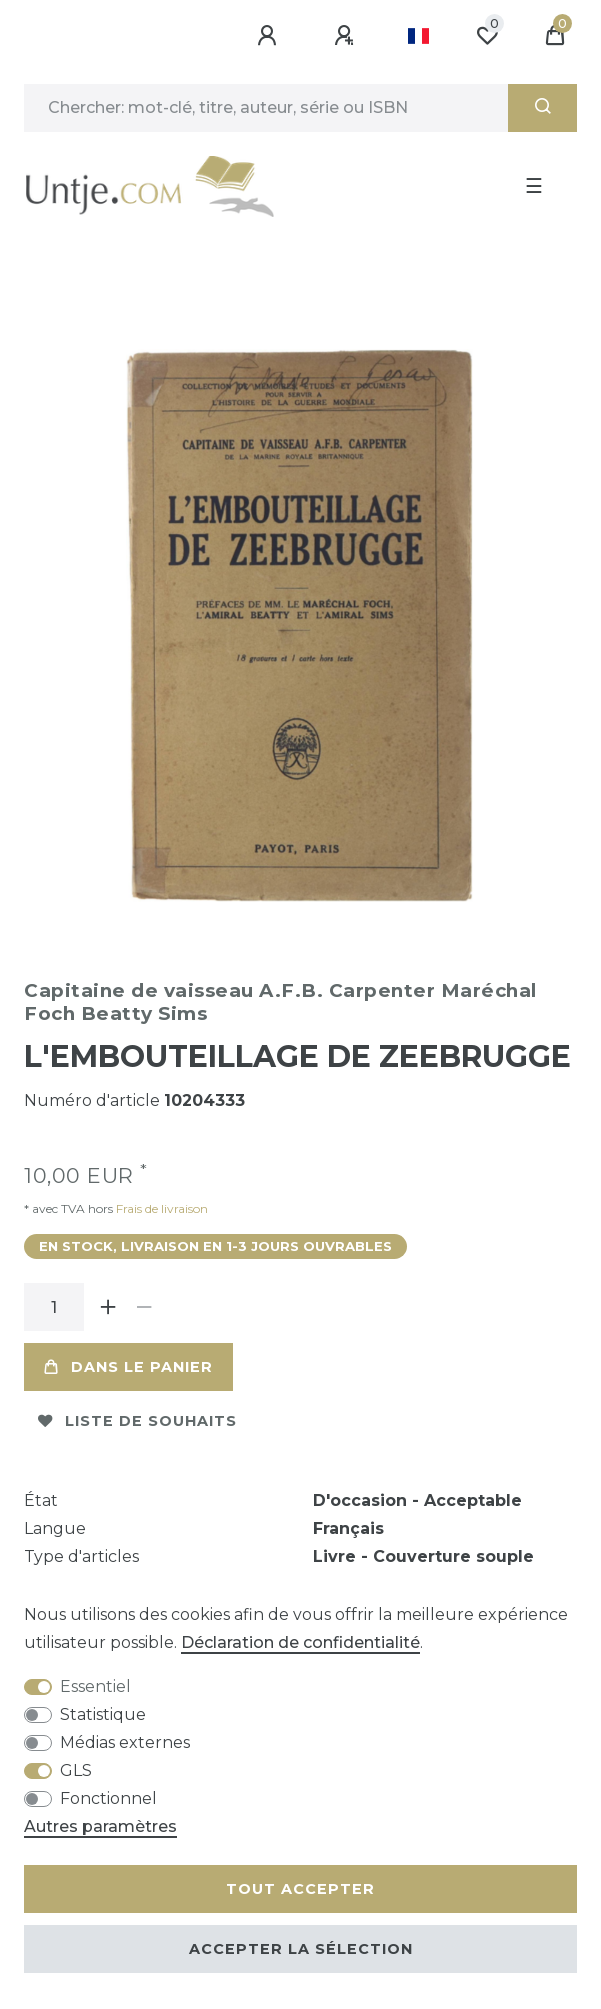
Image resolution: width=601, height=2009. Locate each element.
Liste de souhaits (137, 1421)
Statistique (103, 1714)
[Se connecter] (270, 36)
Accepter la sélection (301, 1949)
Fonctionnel (108, 1798)
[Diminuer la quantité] (144, 1307)
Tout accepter (300, 1889)
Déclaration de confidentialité (300, 1642)
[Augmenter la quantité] (108, 1307)
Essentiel (95, 1686)
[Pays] (418, 36)
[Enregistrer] (347, 36)
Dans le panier (128, 1367)
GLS (76, 1770)
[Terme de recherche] (266, 108)
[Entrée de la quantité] (54, 1307)
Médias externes (125, 1742)
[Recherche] (542, 108)
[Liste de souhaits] (487, 36)
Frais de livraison (160, 1208)
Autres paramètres (100, 1826)
